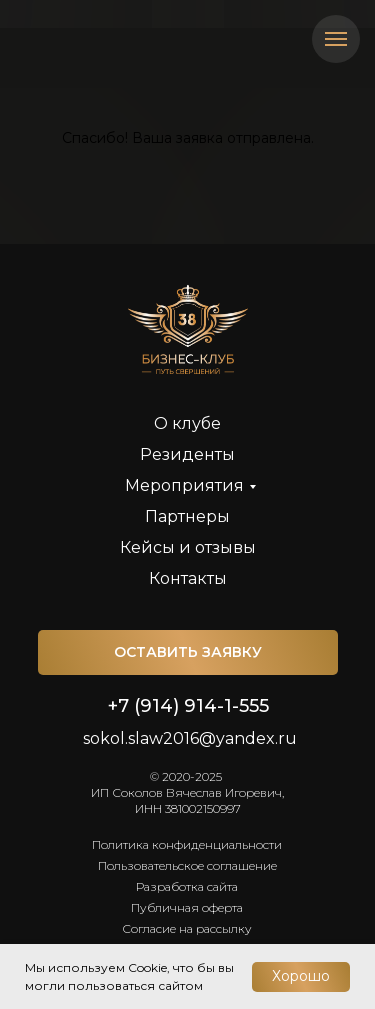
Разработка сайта (187, 886)
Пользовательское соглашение (187, 865)
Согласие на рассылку (187, 928)
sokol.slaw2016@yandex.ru (190, 738)
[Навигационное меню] (336, 39)
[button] (188, 652)
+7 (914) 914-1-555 (188, 706)
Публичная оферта (187, 907)
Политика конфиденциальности (187, 844)
